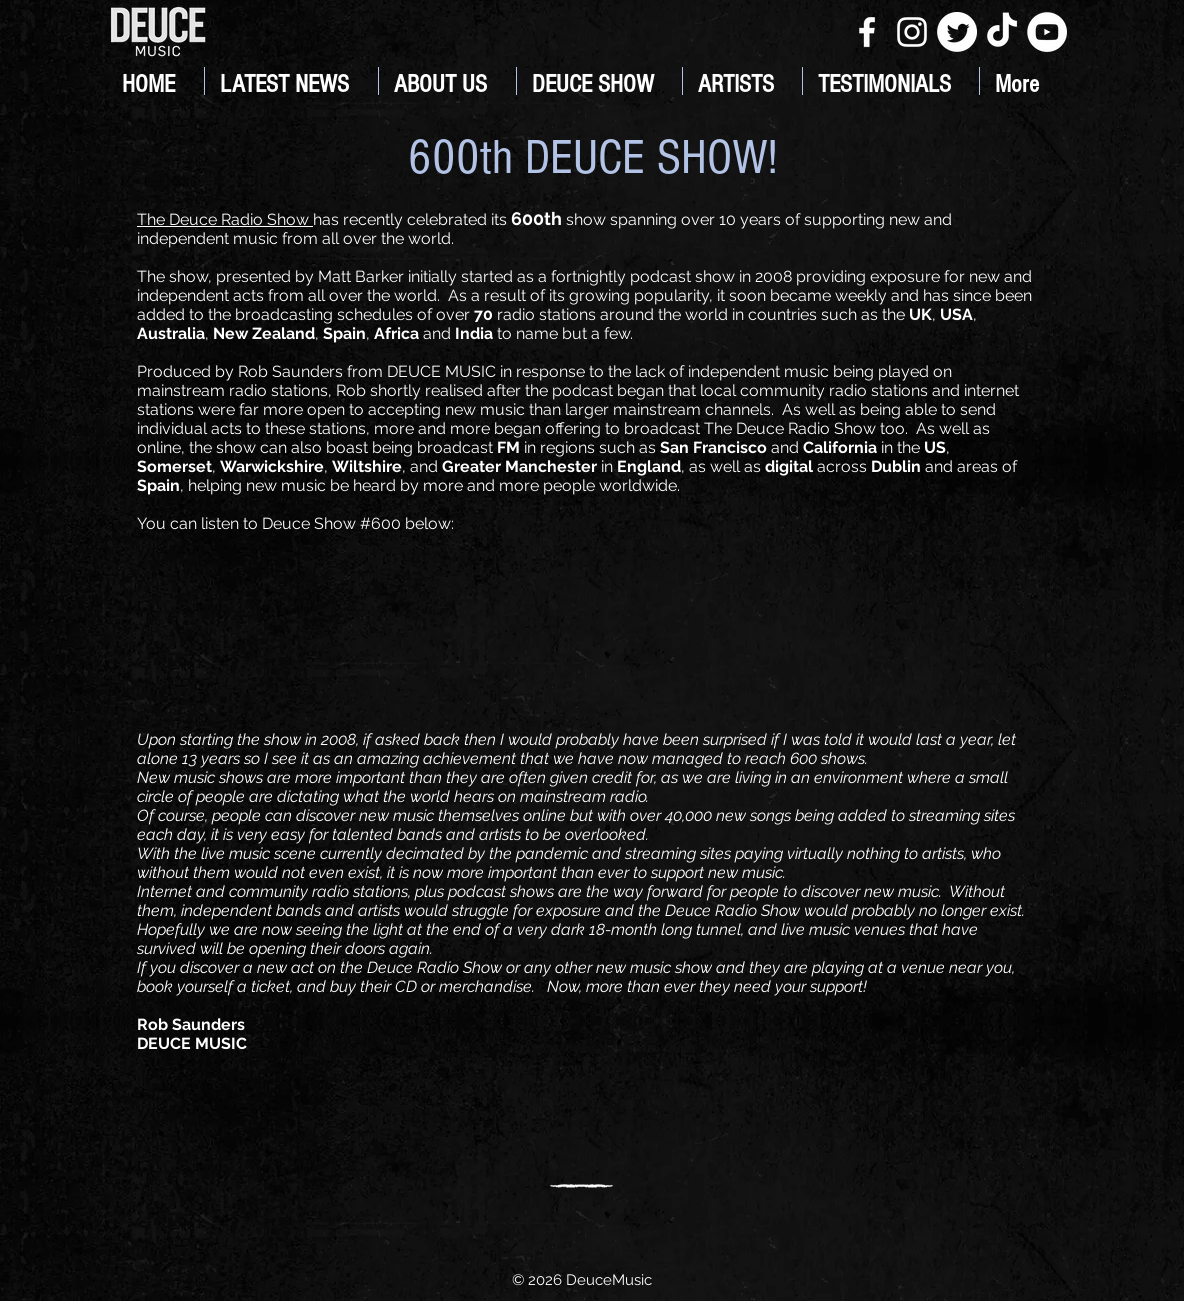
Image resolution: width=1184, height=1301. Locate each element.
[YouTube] (1047, 32)
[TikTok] (1002, 32)
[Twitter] (957, 32)
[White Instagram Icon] (912, 32)
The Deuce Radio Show (225, 219)
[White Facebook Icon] (867, 32)
